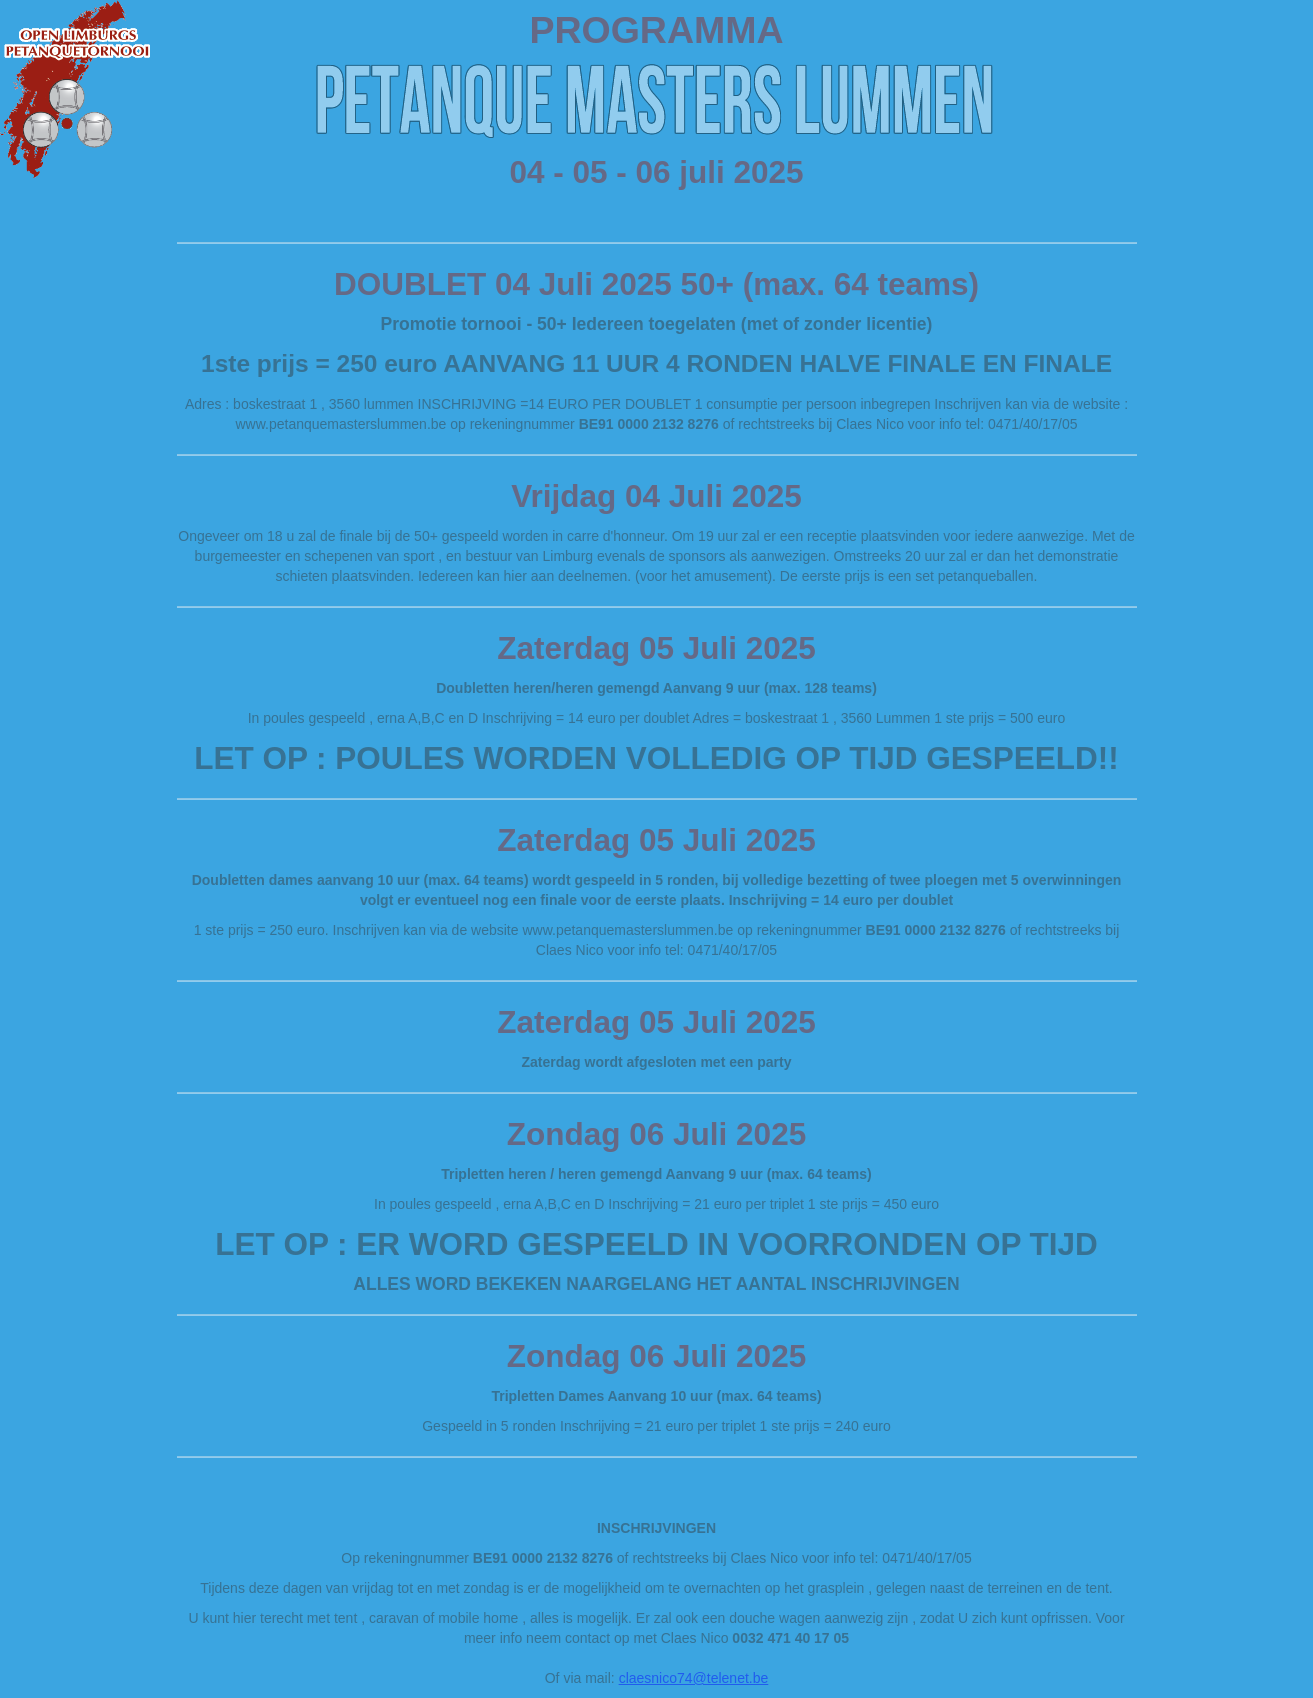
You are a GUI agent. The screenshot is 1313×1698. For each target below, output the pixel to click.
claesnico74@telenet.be (694, 1678)
